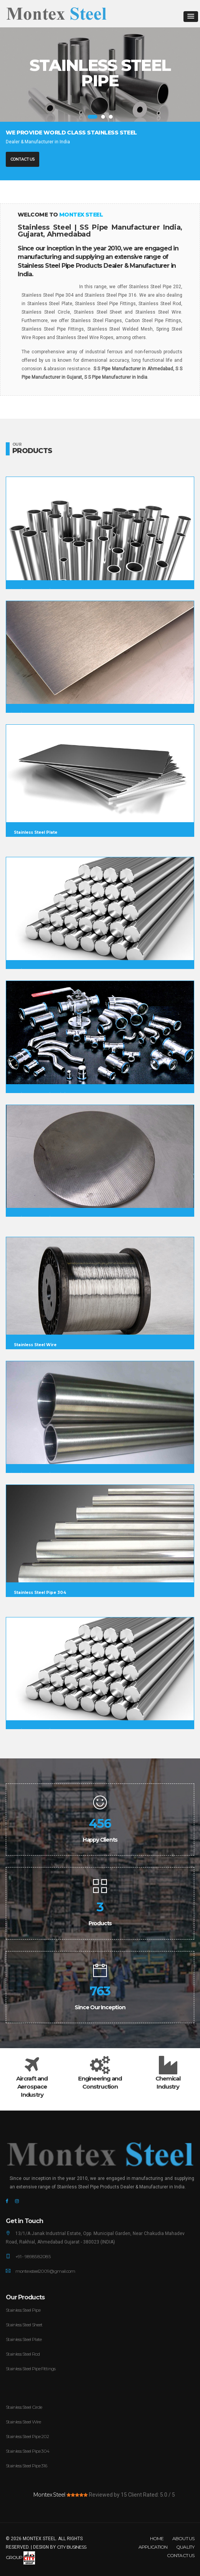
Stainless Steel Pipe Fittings (30, 2368)
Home (156, 2538)
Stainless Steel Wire (23, 2422)
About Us (183, 2538)
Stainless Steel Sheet (24, 2324)
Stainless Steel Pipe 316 (26, 2466)
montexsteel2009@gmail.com (45, 2271)
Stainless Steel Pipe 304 (27, 2451)
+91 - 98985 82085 (32, 2256)
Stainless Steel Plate (24, 2339)
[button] (190, 16)
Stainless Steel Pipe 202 (27, 2436)
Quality (185, 2547)
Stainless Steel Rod (23, 2354)
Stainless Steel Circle (24, 2407)
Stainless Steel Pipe (23, 2310)
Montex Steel (49, 2494)
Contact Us (22, 159)
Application (152, 2547)
